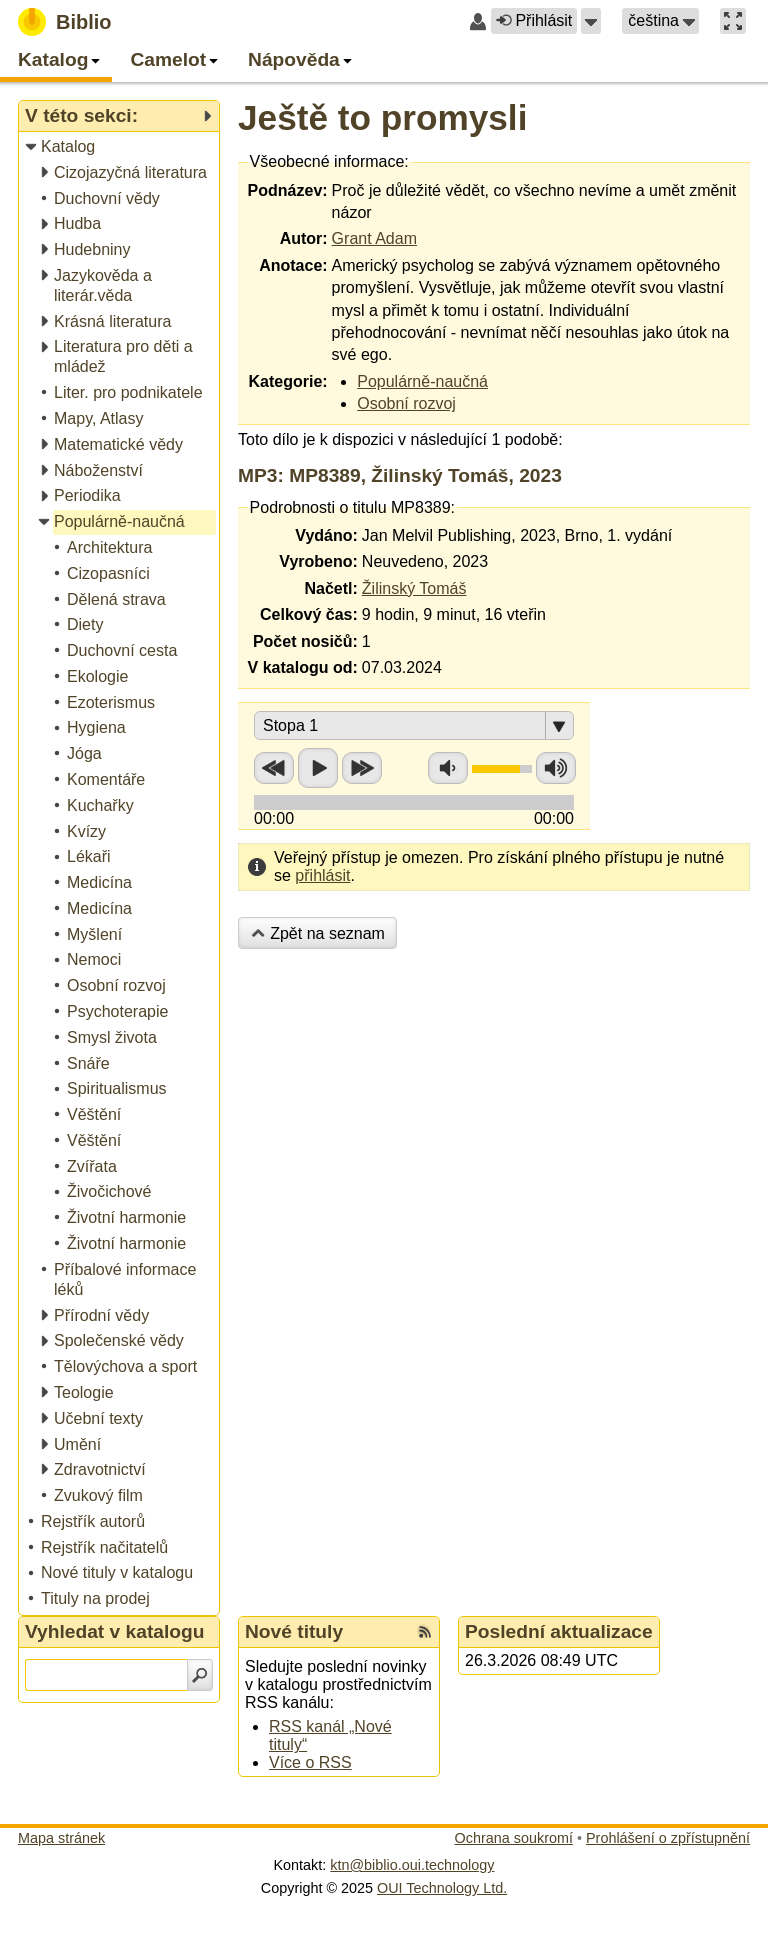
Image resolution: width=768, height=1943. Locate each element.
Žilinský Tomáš (414, 588)
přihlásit (322, 875)
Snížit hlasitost (448, 768)
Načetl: (330, 588)
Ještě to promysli (382, 117)
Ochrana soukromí (514, 1838)
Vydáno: (326, 535)
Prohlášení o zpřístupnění (668, 1838)
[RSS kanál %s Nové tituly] (425, 1632)
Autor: (304, 238)
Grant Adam (374, 238)
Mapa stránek (61, 1838)
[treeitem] (120, 147)
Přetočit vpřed (362, 768)
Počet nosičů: (305, 641)
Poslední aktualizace (559, 1631)
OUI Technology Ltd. (442, 1888)
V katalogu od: (303, 667)
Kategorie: (287, 381)
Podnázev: (288, 190)
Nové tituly (294, 1631)
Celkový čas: (309, 614)
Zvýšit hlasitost (556, 768)
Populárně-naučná (422, 381)
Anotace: (293, 265)
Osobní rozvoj (406, 403)
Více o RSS (310, 1762)
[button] (591, 21)
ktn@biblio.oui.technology (412, 1865)
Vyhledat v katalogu (115, 1631)
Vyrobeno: (318, 561)
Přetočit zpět (274, 768)
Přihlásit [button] (534, 20)
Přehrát (318, 768)
